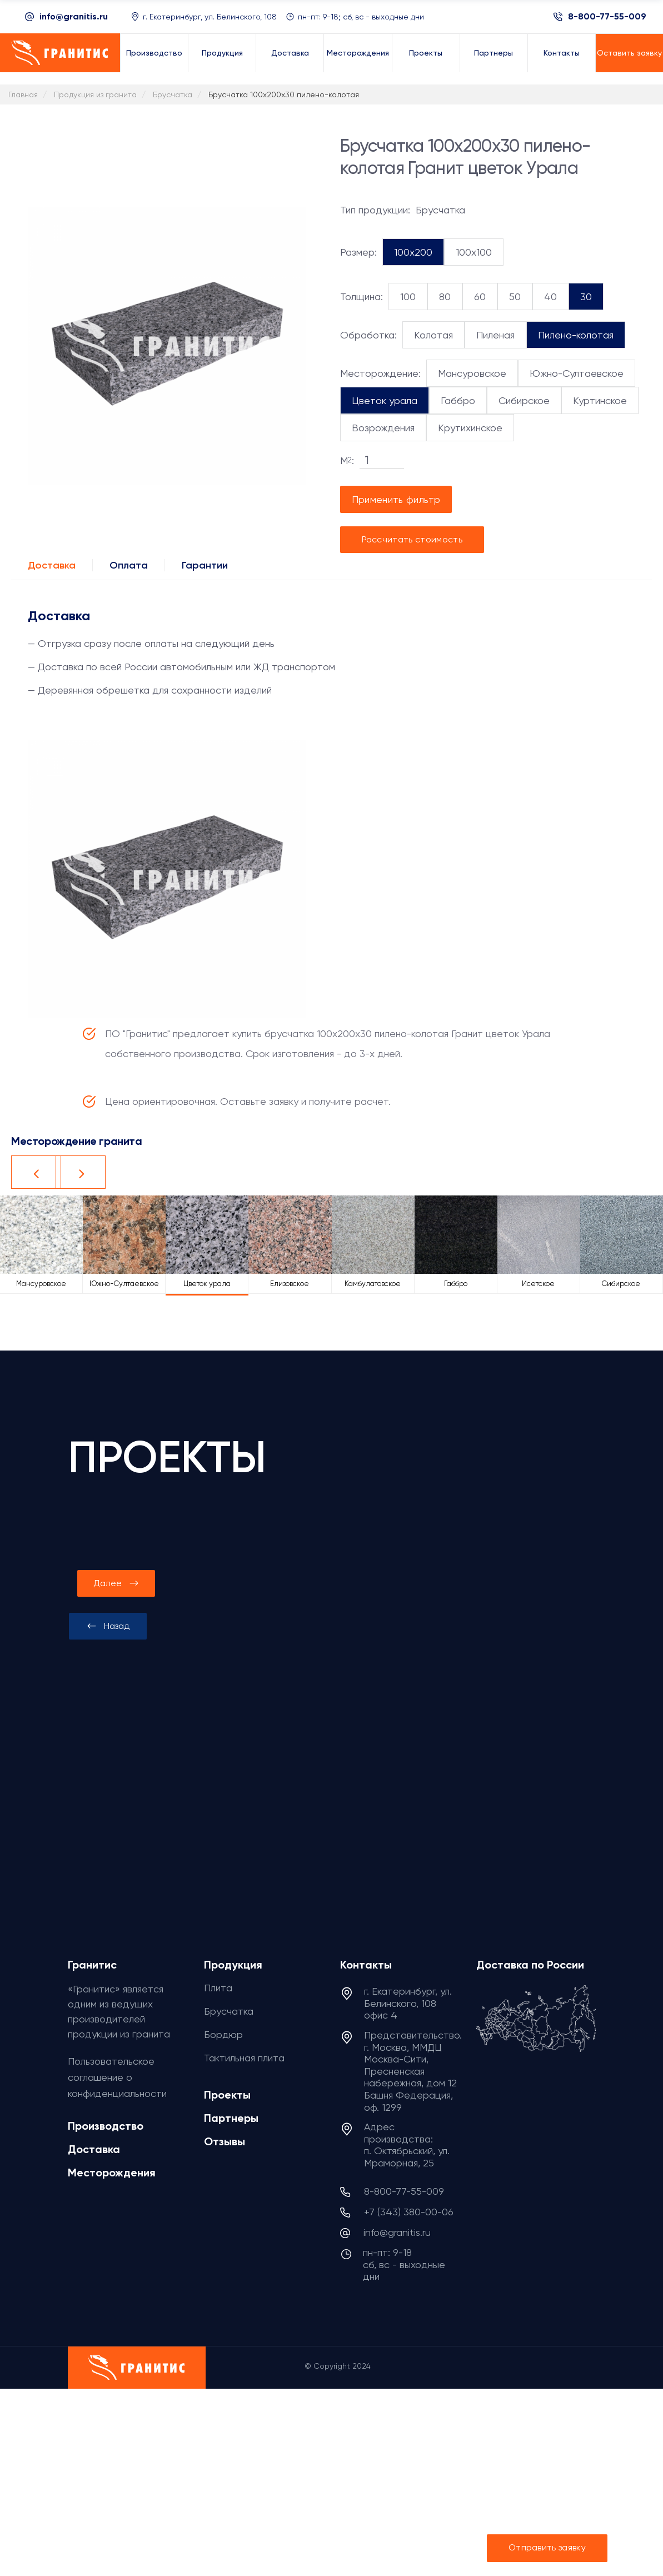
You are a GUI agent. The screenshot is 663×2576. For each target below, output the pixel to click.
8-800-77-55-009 (607, 16)
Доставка (52, 565)
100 (408, 296)
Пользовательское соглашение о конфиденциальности (117, 2077)
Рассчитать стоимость (412, 539)
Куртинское (600, 400)
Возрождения (383, 428)
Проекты (227, 2094)
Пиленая (495, 335)
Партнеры (231, 2118)
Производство (105, 2125)
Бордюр (223, 2034)
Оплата (128, 565)
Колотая (433, 335)
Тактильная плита (244, 2058)
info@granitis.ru (73, 16)
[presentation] (108, 1626)
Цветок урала (384, 400)
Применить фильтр (396, 499)
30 (586, 296)
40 (550, 296)
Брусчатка (228, 2011)
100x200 (413, 252)
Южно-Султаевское (577, 373)
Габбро (458, 400)
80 (445, 296)
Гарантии (205, 565)
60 (480, 296)
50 (515, 296)
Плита (218, 1988)
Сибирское (524, 400)
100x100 (474, 252)
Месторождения (112, 2172)
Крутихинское (470, 428)
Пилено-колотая (576, 335)
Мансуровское (472, 373)
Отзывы (224, 2141)
